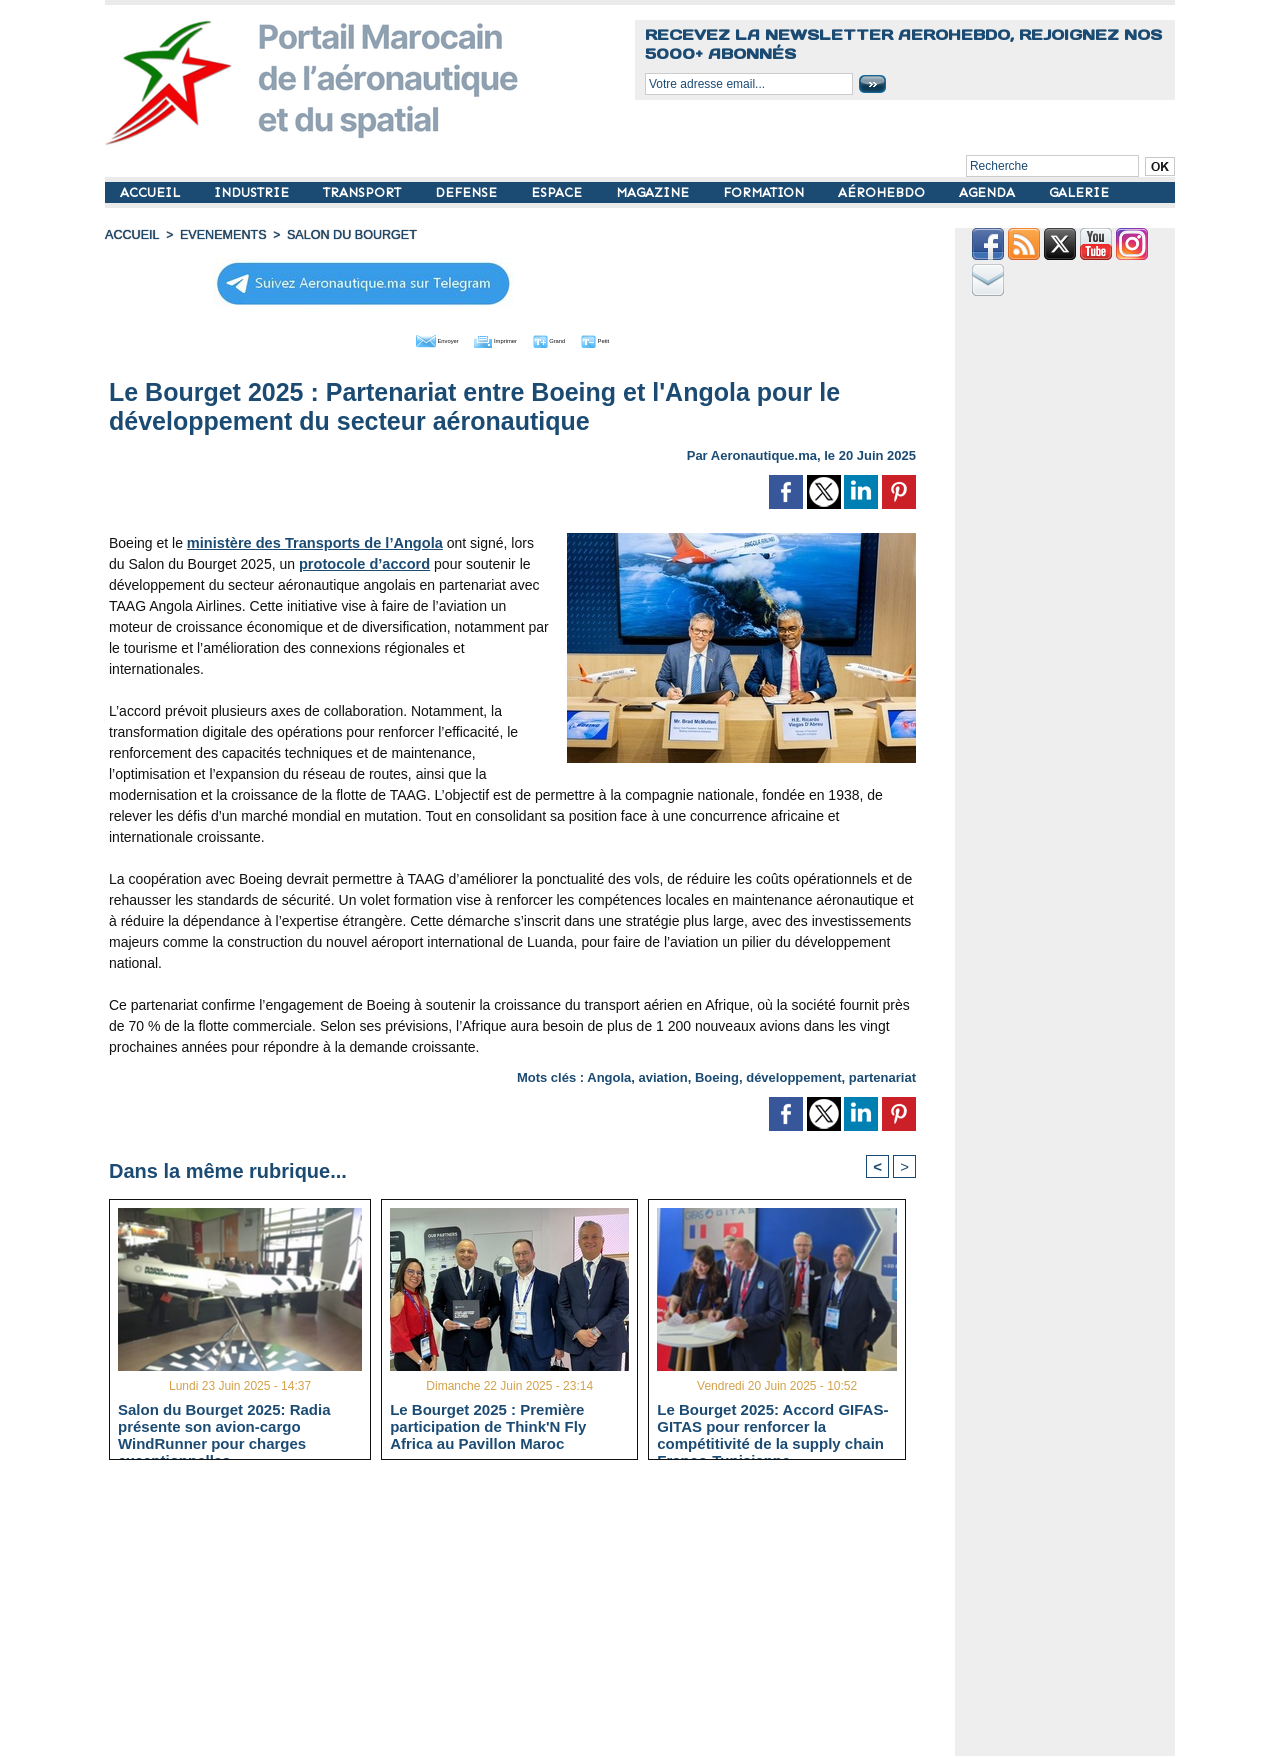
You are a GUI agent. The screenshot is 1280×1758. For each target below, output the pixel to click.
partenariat (882, 1074)
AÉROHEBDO (883, 192)
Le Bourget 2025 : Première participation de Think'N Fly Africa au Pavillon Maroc (488, 1426)
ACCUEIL (152, 192)
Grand (573, 338)
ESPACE (558, 192)
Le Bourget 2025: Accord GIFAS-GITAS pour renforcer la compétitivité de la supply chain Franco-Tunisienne (772, 1426)
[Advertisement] (527, 1616)
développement (793, 1074)
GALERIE (1079, 192)
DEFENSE (468, 192)
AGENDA (989, 192)
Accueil (131, 235)
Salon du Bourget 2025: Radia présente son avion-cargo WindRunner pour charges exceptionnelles (224, 1426)
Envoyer (398, 338)
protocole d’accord (342, 561)
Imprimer (489, 338)
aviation (663, 1074)
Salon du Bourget (342, 235)
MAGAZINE (654, 192)
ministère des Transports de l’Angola (310, 540)
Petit (640, 338)
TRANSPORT (364, 192)
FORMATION (765, 192)
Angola (609, 1074)
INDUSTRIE (253, 192)
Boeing (717, 1074)
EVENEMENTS (218, 235)
